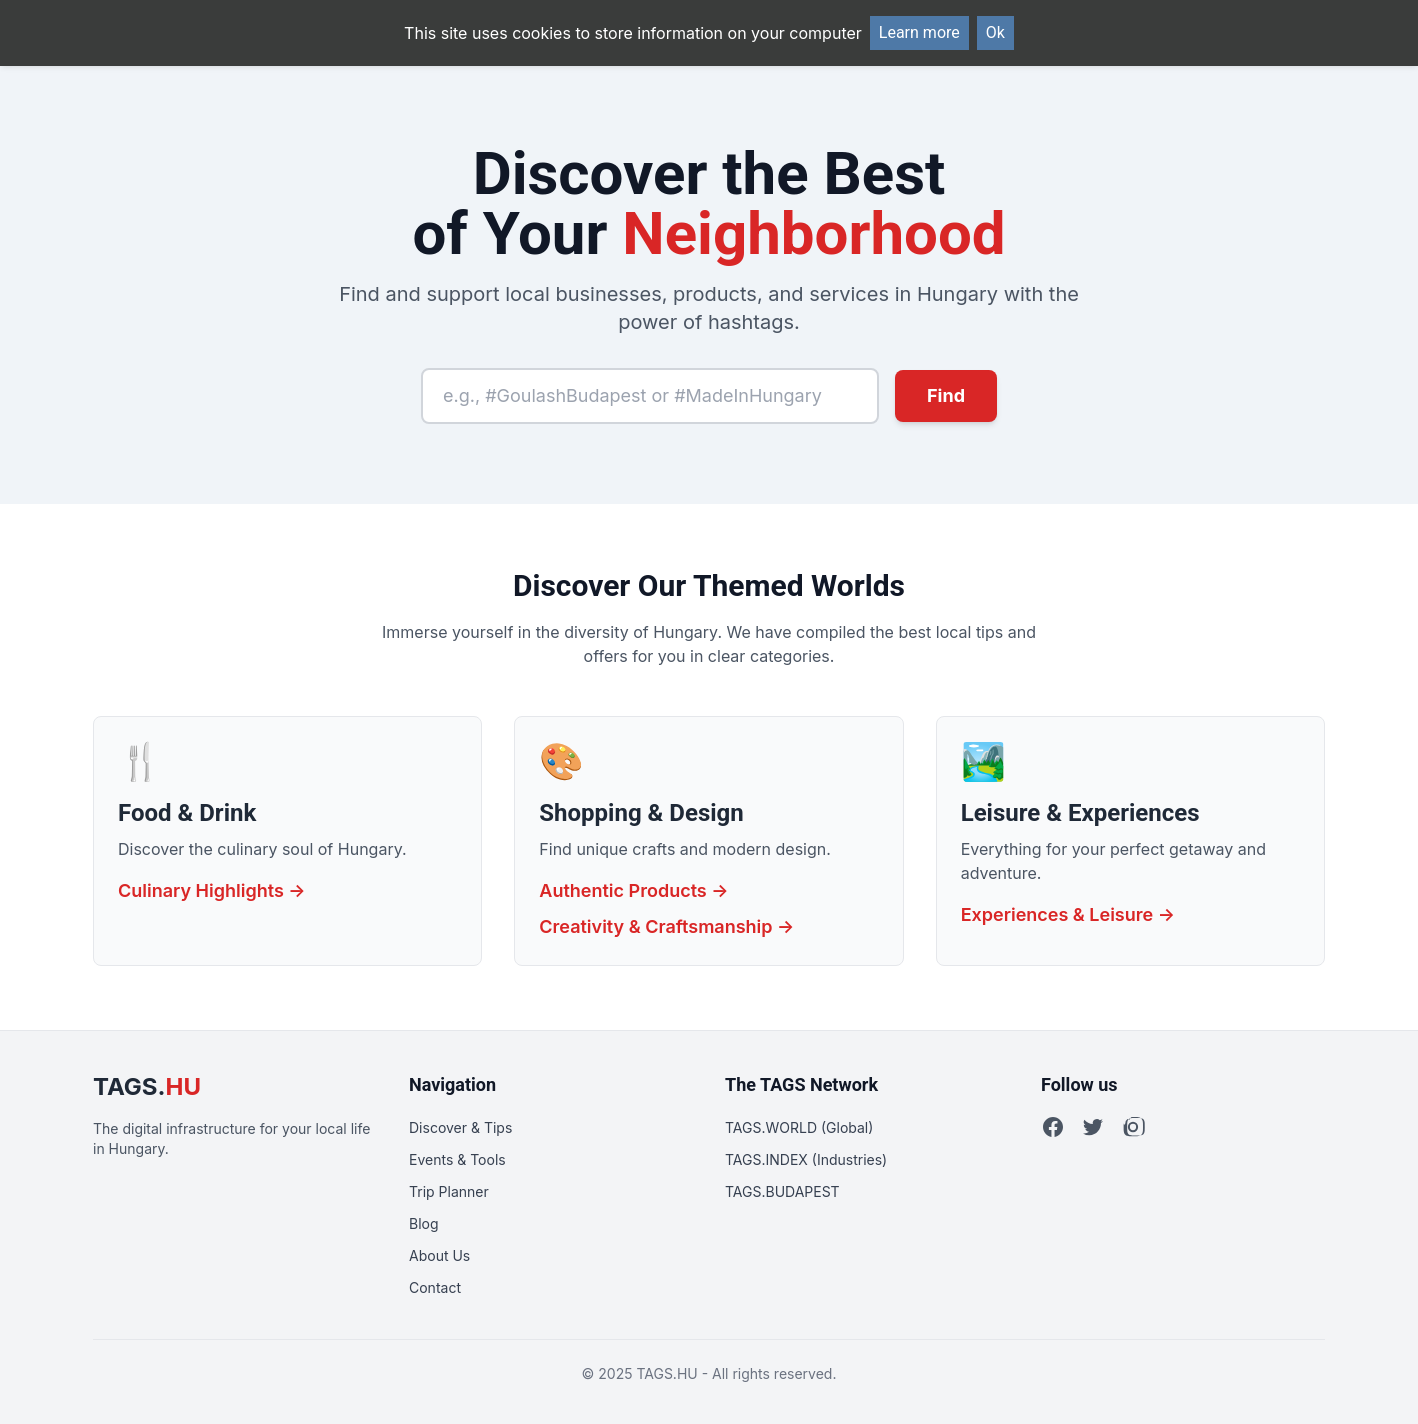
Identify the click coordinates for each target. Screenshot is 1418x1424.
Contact (435, 1287)
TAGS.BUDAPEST (782, 1191)
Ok (995, 32)
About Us (439, 1255)
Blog (424, 1223)
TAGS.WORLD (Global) (799, 1127)
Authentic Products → (633, 890)
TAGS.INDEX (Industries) (806, 1159)
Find (946, 395)
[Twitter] (1093, 1127)
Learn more (919, 32)
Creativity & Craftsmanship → (666, 926)
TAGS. (147, 1086)
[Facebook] (1053, 1127)
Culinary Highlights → (212, 890)
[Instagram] (1133, 1127)
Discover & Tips (460, 1127)
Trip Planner (449, 1191)
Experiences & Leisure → (1068, 914)
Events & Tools (457, 1159)
